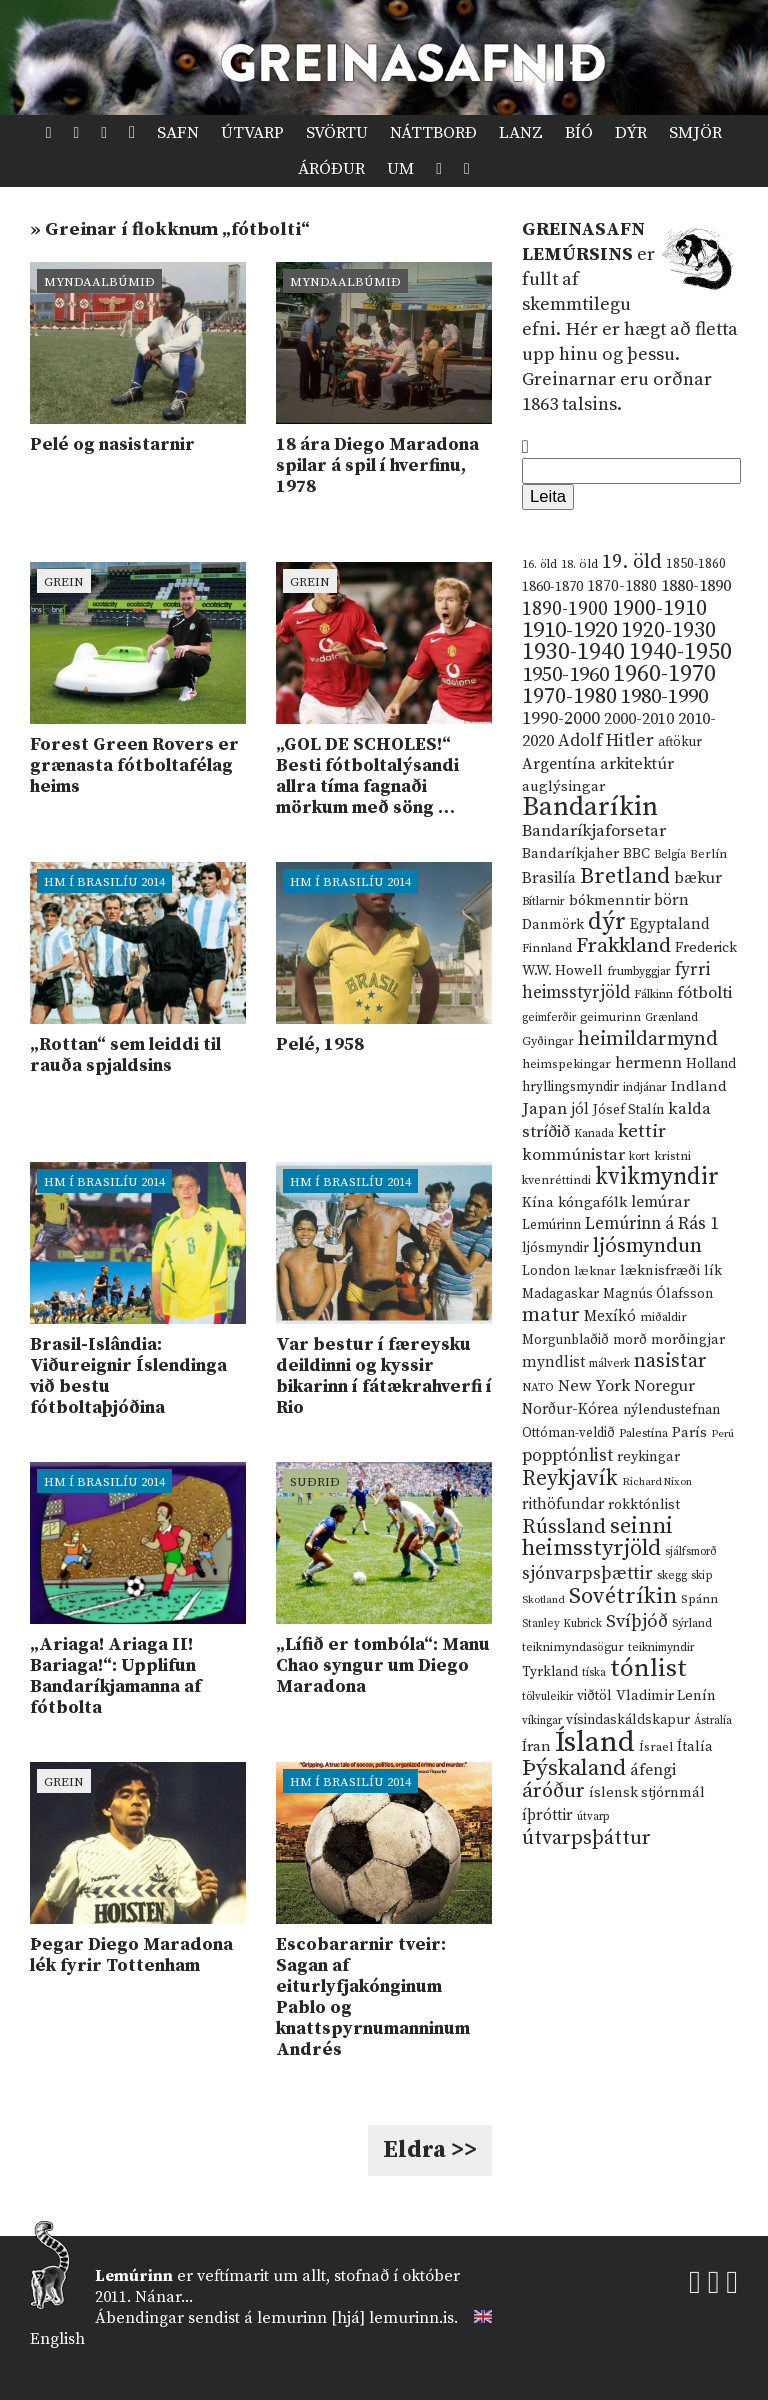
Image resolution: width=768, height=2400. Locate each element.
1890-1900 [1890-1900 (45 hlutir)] (565, 609)
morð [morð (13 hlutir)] (630, 1340)
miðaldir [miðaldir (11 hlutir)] (663, 1317)
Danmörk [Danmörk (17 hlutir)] (553, 925)
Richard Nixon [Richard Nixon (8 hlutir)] (657, 1482)
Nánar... (164, 2297)
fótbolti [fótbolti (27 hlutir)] (704, 993)
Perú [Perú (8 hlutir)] (722, 1434)
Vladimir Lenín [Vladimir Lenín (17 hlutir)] (666, 1696)
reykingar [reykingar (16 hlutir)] (648, 1457)
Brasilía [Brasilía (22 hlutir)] (549, 878)
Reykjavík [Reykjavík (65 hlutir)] (570, 1478)
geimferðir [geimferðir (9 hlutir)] (549, 1018)
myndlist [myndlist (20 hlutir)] (553, 1362)
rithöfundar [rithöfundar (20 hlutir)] (563, 1504)
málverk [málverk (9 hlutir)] (609, 1364)
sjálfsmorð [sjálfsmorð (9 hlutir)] (691, 1552)
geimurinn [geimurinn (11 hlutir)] (610, 1017)
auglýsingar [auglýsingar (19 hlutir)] (563, 786)
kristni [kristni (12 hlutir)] (672, 1156)
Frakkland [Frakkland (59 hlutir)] (623, 946)
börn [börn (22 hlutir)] (671, 900)
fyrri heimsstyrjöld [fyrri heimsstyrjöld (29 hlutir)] (616, 981)
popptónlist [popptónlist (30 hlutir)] (567, 1456)
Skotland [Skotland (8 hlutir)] (543, 1600)
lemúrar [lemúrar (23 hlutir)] (660, 1202)
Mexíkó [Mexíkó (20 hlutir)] (610, 1316)
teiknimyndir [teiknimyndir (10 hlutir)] (661, 1647)
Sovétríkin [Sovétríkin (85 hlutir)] (623, 1596)
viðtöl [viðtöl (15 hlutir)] (594, 1696)
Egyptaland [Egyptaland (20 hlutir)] (670, 924)
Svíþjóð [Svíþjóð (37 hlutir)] (637, 1621)
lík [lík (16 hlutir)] (713, 1271)
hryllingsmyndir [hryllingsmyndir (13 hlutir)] (570, 1087)
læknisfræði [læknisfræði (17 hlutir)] (660, 1271)
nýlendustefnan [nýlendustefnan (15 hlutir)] (671, 1410)
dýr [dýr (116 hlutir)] (607, 922)
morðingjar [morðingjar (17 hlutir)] (688, 1340)
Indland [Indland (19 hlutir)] (699, 1086)
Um (400, 169)
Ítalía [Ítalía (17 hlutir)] (695, 1747)
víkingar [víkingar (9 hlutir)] (542, 1721)
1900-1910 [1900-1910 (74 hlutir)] (659, 608)
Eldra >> (430, 2150)
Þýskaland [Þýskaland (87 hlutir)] (574, 1768)
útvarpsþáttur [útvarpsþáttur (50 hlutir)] (586, 1838)
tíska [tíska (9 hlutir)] (594, 1673)
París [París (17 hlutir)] (689, 1433)
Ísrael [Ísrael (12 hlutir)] (656, 1747)
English (57, 2339)
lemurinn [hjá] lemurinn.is (355, 2318)
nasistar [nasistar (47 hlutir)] (670, 1361)
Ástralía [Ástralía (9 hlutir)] (713, 1721)
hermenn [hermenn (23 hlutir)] (648, 1063)
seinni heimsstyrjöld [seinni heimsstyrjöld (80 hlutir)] (597, 1537)
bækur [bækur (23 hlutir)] (698, 878)
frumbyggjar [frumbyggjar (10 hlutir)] (639, 971)
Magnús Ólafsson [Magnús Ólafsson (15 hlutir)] (658, 1294)
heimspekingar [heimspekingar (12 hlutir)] (566, 1064)
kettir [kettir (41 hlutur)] (642, 1131)
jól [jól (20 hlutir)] (580, 1109)
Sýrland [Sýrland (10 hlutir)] (692, 1623)
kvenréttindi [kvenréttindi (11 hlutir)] (556, 1180)
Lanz (521, 133)
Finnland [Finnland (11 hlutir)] (547, 948)
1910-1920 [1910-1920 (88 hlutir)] (569, 630)
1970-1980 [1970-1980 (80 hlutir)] (569, 696)
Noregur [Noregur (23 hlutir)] (664, 1386)
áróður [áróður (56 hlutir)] (553, 1791)
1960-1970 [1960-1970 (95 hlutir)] (664, 674)
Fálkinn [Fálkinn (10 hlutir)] (653, 994)
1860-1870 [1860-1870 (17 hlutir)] (552, 587)
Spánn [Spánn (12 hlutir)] (699, 1599)
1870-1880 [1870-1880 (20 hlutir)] (622, 586)
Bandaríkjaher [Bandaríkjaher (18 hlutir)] (570, 853)
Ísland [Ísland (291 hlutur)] (595, 1742)
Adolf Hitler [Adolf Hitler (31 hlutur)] (606, 741)
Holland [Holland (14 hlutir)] (711, 1064)
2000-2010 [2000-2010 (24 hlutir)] (639, 719)
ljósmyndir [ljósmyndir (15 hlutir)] (555, 1248)
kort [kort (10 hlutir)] (639, 1156)
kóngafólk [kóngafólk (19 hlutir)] (592, 1202)
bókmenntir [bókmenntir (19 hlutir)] (609, 900)
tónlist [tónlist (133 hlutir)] (648, 1668)
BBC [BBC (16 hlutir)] (636, 854)
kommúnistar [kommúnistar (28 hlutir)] (573, 1155)
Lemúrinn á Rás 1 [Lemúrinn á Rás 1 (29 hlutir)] (652, 1224)
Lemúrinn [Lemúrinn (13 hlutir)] (551, 1225)
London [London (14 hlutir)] (546, 1271)
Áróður (331, 169)
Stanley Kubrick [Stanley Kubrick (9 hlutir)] (562, 1624)
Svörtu (337, 133)
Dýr (631, 133)
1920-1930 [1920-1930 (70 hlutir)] (668, 630)
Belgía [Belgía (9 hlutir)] (670, 855)
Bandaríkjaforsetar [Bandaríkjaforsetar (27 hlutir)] (594, 831)
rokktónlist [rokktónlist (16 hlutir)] (644, 1505)
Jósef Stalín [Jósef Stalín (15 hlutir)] (628, 1110)
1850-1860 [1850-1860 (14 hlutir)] (696, 564)
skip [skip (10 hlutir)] (702, 1575)
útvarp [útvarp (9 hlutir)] (593, 1817)
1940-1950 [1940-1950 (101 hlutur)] (680, 652)
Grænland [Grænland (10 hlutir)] (671, 1017)
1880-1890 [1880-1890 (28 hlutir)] (696, 586)
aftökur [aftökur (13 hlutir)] (680, 742)
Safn (178, 133)
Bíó (579, 133)
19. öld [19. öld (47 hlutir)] (632, 562)
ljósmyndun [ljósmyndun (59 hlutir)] (647, 1246)
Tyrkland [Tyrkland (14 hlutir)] (550, 1672)
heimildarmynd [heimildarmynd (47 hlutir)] (648, 1039)
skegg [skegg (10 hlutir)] (672, 1575)
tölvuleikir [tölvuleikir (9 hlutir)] (547, 1697)
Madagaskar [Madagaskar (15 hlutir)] (560, 1294)
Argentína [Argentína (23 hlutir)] (559, 764)
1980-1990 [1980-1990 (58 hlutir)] (664, 697)
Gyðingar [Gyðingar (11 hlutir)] (548, 1041)
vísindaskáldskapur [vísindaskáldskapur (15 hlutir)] (628, 1720)
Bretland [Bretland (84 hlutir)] (625, 876)
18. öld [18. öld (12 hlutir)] (579, 564)
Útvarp (252, 133)
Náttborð (433, 133)
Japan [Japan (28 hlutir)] (544, 1109)
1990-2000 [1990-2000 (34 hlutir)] (561, 719)
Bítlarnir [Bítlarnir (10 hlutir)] (543, 901)
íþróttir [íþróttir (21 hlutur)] (547, 1815)
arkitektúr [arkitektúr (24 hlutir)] (637, 764)
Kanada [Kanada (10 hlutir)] (594, 1133)
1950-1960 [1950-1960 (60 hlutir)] (565, 675)
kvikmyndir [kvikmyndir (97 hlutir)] (657, 1177)
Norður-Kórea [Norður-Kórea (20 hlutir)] (570, 1409)
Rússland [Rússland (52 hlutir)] (564, 1527)
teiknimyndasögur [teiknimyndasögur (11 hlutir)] (573, 1647)
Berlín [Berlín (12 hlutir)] (708, 854)
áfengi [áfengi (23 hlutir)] (653, 1770)
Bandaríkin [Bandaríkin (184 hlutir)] (590, 807)
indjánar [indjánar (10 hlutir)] (645, 1087)
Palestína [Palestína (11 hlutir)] (643, 1433)
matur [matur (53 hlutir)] (551, 1315)
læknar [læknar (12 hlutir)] (595, 1271)
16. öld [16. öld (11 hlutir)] (539, 564)
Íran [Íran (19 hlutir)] (536, 1746)
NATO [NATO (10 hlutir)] (538, 1387)
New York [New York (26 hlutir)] (594, 1386)
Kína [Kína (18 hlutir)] (538, 1202)
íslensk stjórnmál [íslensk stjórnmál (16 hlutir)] (647, 1793)
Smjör (695, 133)
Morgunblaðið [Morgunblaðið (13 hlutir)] (565, 1340)
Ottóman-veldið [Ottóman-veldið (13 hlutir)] (568, 1433)
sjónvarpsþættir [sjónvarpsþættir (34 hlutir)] (587, 1574)
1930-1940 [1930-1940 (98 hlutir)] (573, 652)
